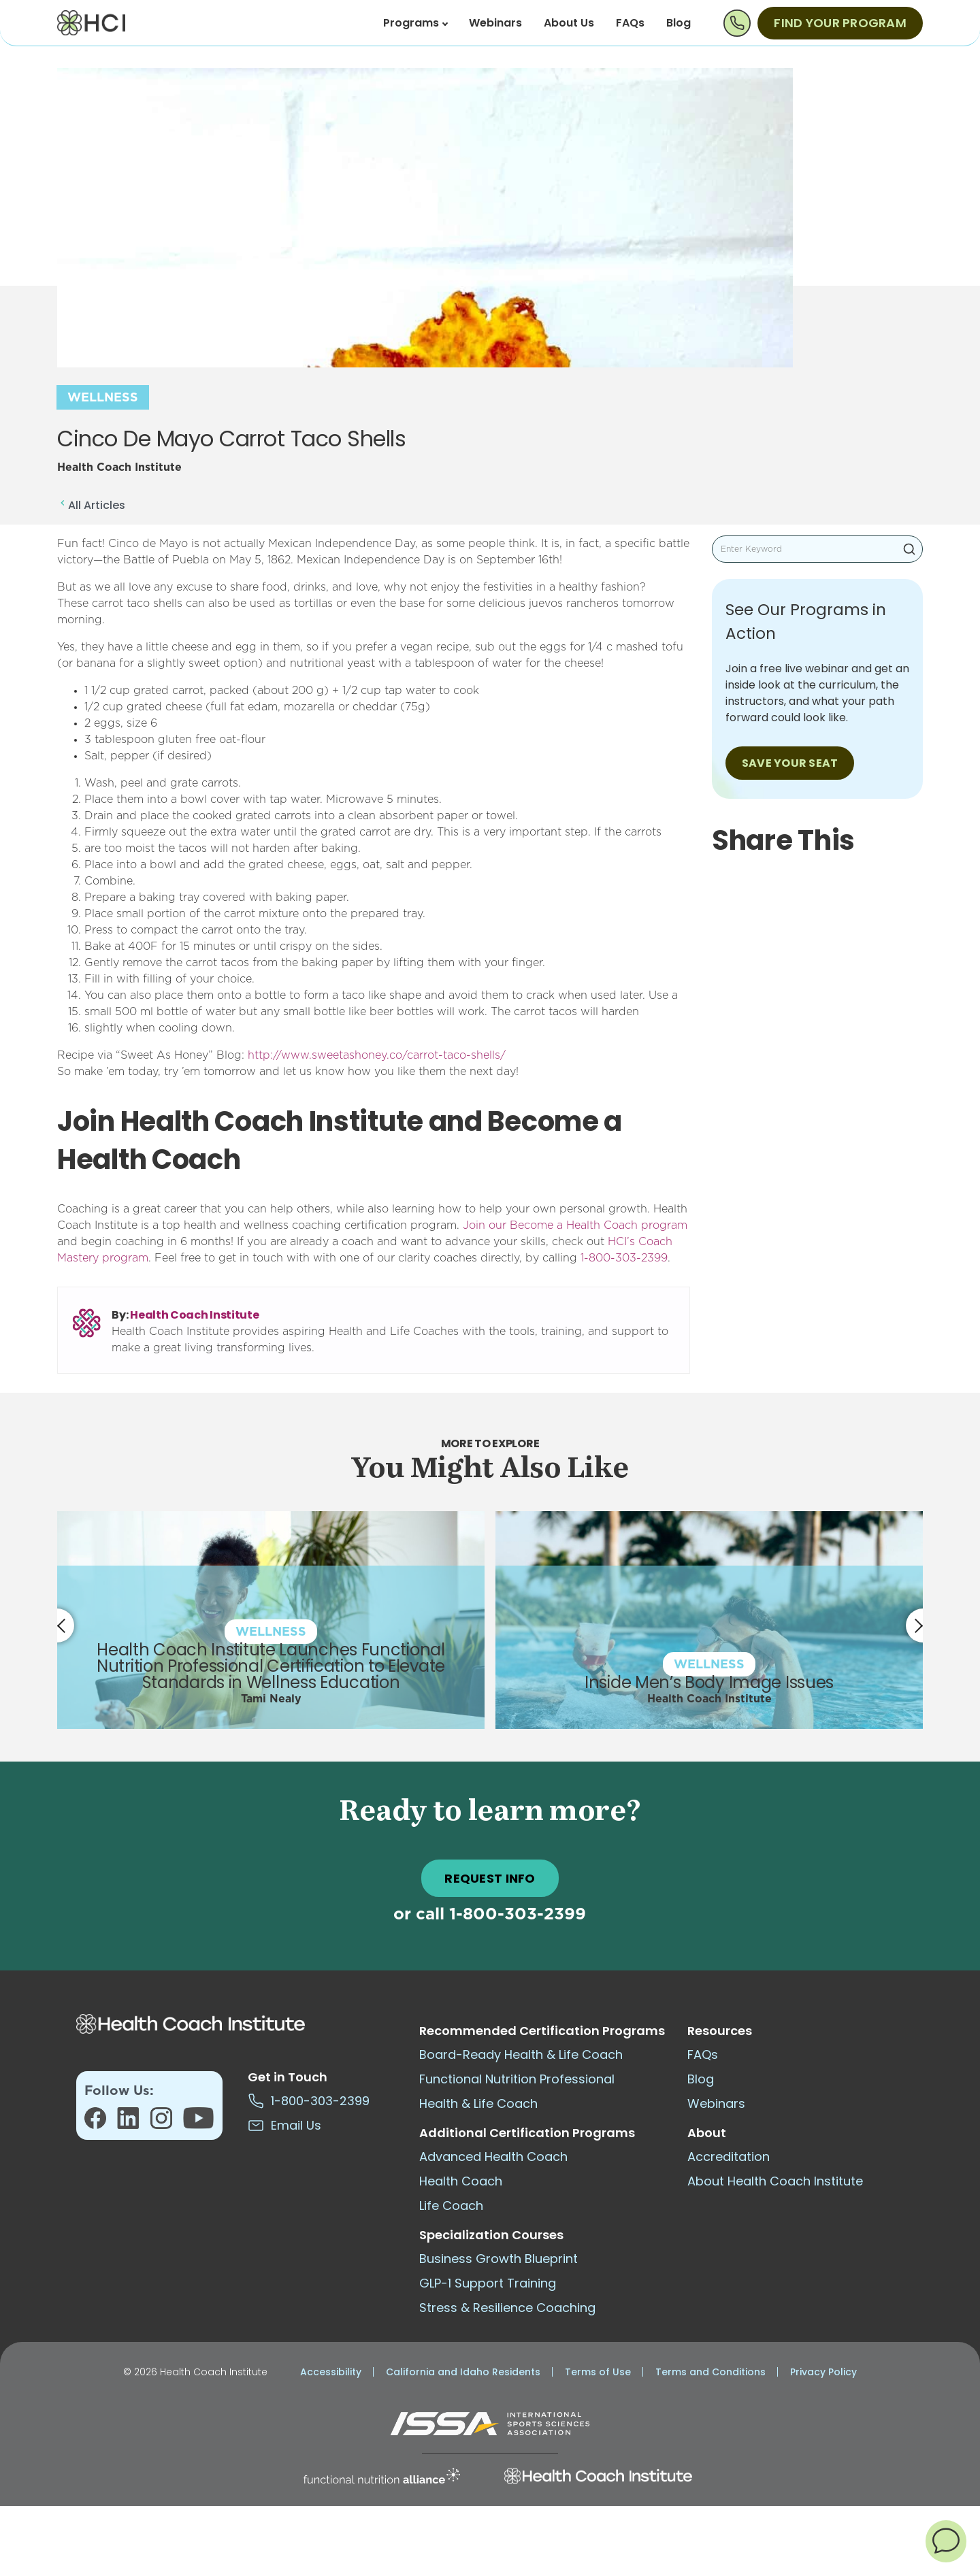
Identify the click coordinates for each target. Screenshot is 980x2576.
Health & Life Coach (478, 2103)
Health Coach (460, 2181)
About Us (569, 23)
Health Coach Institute (194, 1315)
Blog (678, 23)
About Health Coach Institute (775, 2181)
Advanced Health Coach (493, 2156)
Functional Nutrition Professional (517, 2078)
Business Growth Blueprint (498, 2258)
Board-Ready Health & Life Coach (521, 2054)
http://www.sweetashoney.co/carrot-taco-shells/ (377, 1055)
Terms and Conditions (710, 2372)
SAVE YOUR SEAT (790, 763)
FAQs (630, 23)
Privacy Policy (823, 2372)
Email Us (284, 2125)
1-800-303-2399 (624, 1258)
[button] (946, 2540)
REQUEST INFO (489, 1878)
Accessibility (330, 2372)
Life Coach (451, 2205)
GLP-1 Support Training (487, 2283)
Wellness (102, 398)
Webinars (495, 23)
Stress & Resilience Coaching (507, 2307)
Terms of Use (598, 2372)
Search (909, 549)
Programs (415, 23)
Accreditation (728, 2156)
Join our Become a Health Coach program (575, 1225)
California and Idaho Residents (463, 2372)
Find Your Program (840, 22)
